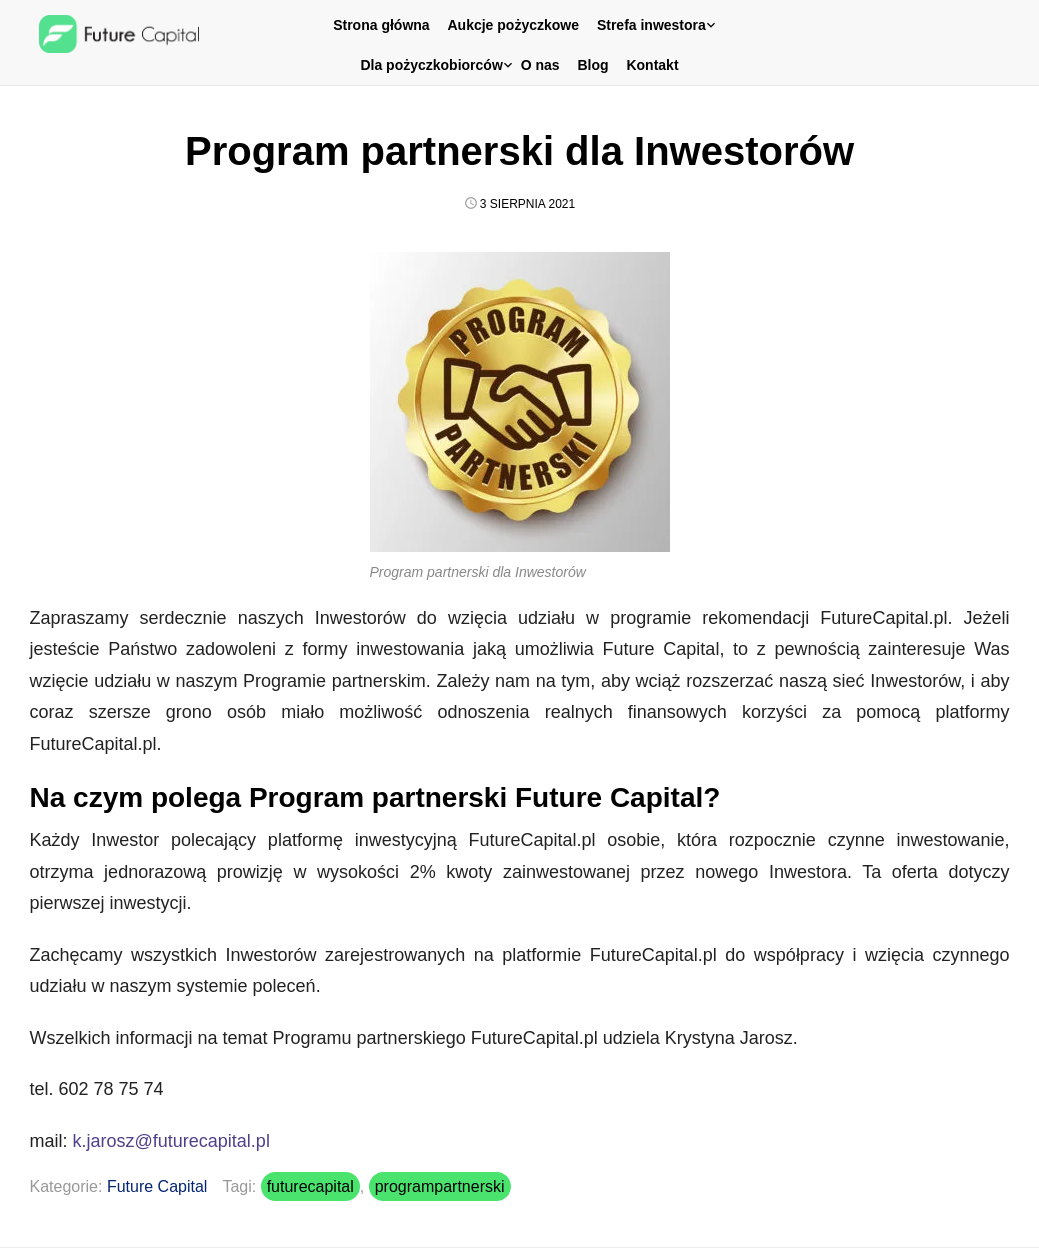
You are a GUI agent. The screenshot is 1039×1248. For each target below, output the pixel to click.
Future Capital (157, 1186)
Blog (592, 65)
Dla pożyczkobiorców (431, 65)
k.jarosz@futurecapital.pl (171, 1141)
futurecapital (310, 1186)
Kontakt (652, 65)
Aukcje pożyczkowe (514, 25)
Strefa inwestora (651, 25)
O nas (540, 65)
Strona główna (381, 25)
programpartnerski (440, 1186)
